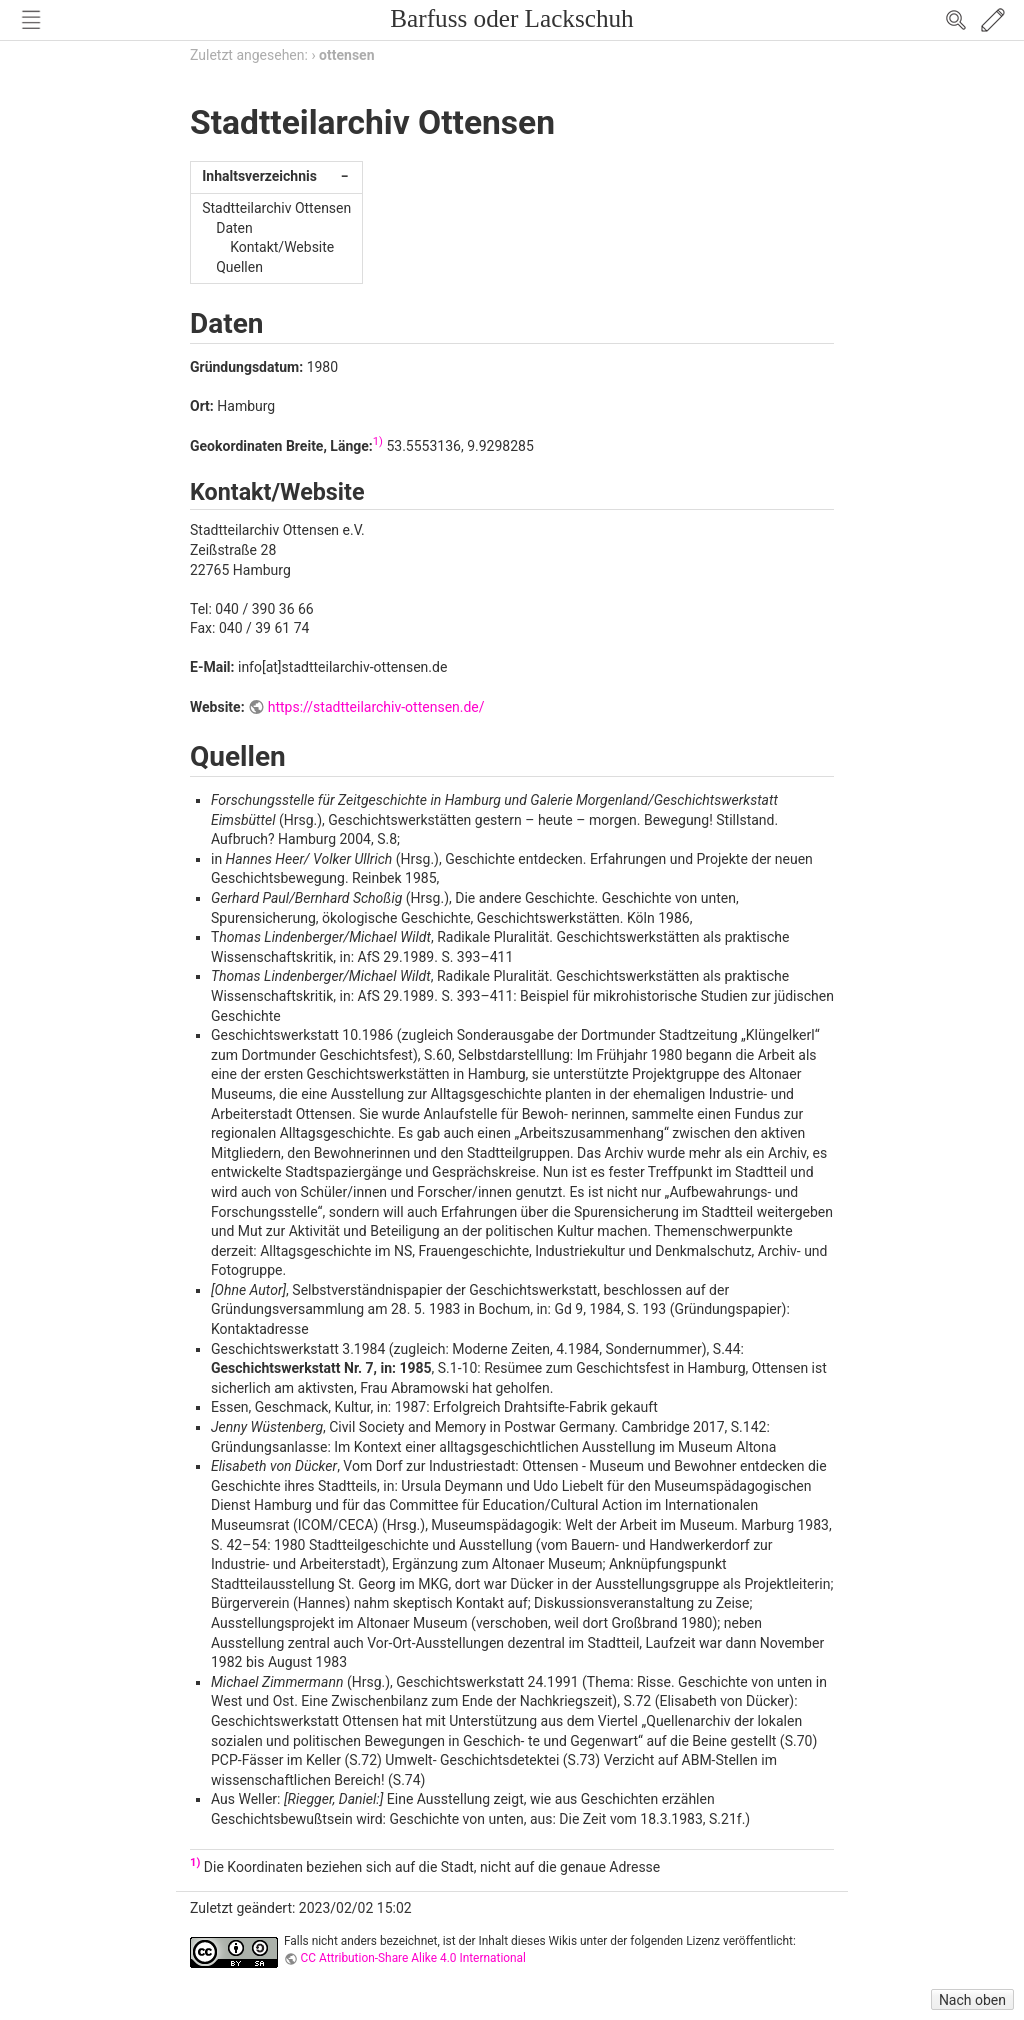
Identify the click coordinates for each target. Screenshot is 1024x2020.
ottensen (346, 55)
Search (956, 20)
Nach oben (972, 2000)
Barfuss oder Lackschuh (511, 18)
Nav (31, 20)
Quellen (239, 267)
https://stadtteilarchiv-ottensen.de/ (376, 707)
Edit (993, 20)
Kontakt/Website (282, 247)
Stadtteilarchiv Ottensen (276, 208)
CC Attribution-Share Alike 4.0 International (413, 1958)
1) (378, 441)
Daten (234, 228)
